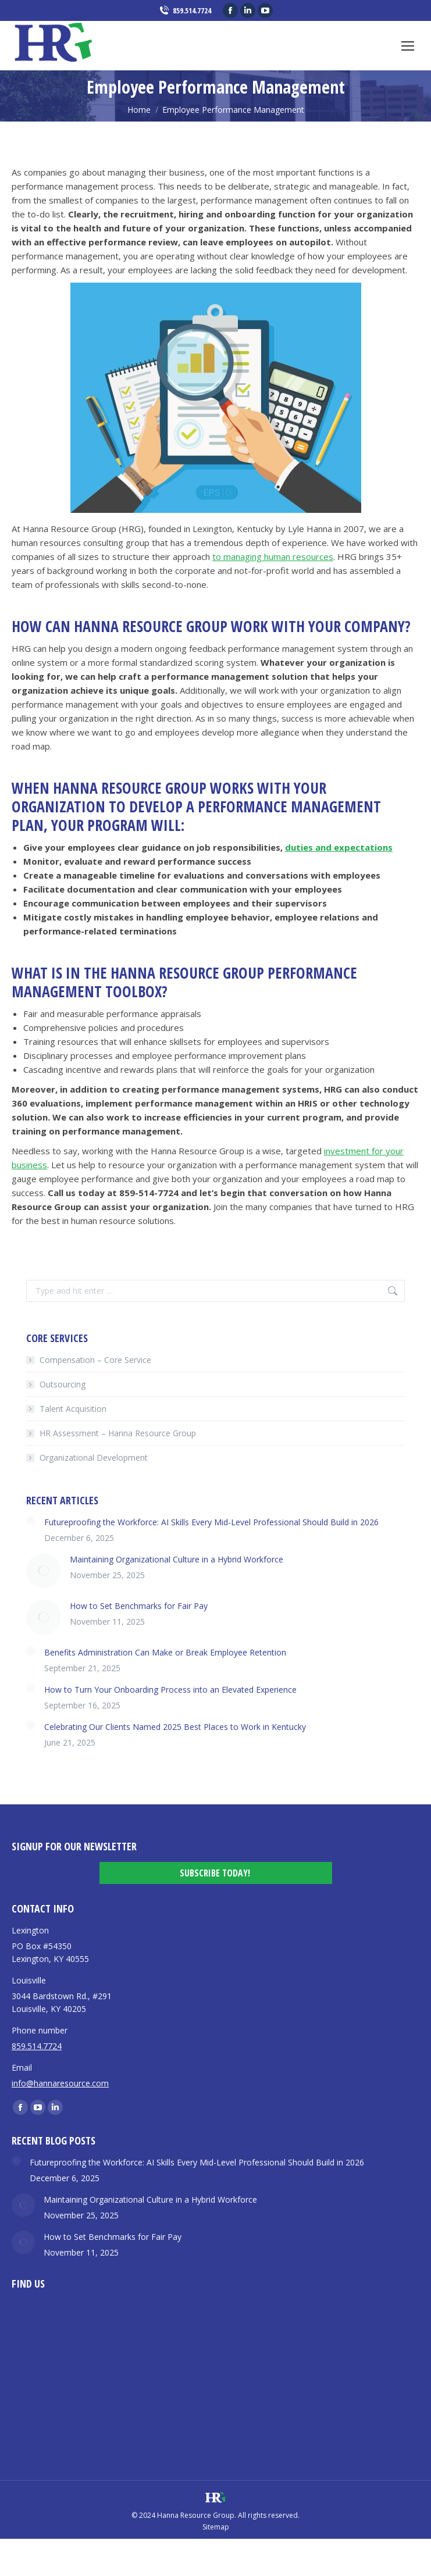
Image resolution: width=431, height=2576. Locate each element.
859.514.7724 (184, 10)
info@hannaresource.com (60, 2083)
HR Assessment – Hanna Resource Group (118, 1433)
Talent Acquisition (73, 1408)
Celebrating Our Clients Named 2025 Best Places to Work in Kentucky (175, 1726)
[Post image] (30, 1520)
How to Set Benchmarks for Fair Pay (139, 1605)
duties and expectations (339, 847)
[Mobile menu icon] (407, 46)
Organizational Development (94, 1457)
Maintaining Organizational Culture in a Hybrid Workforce (176, 1559)
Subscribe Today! (215, 1873)
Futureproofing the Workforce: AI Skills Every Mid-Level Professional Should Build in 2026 (211, 1522)
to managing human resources (272, 556)
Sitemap (215, 2527)
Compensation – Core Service (95, 1359)
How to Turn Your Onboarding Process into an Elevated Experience (170, 1689)
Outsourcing (63, 1384)
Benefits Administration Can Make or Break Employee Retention (165, 1652)
